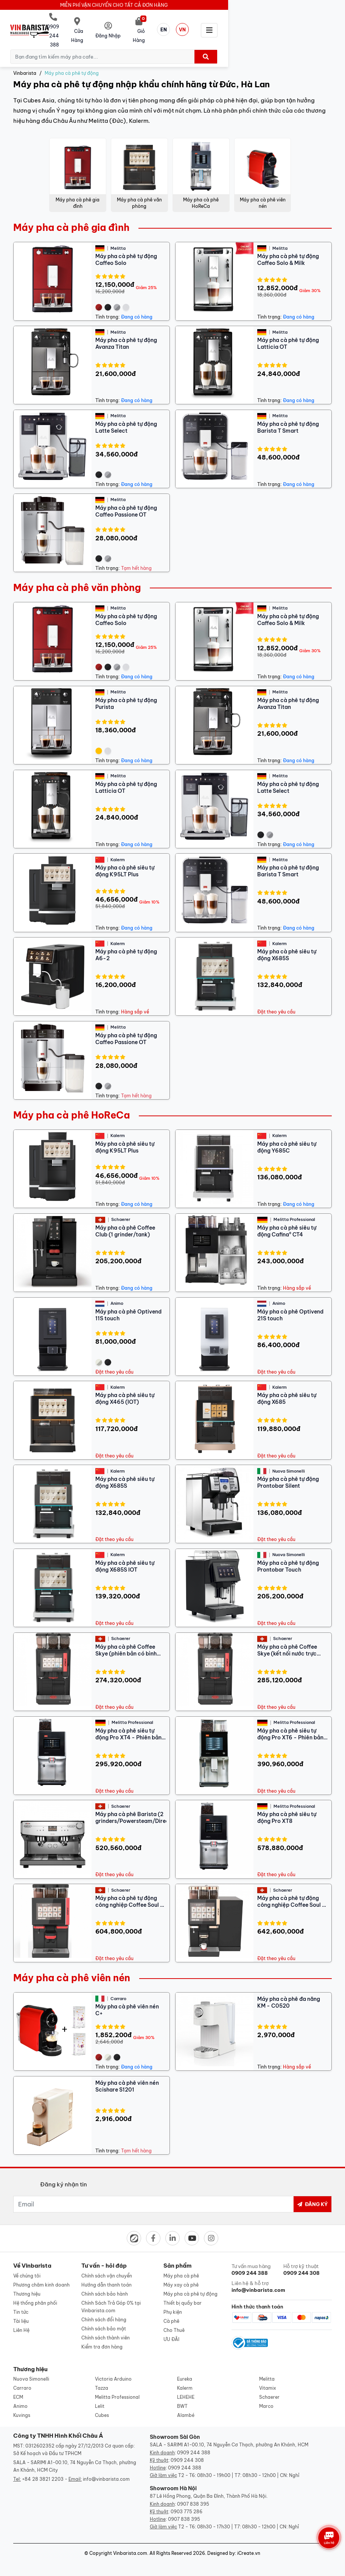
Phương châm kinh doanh (41, 2275)
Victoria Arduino (113, 2371)
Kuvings (21, 2407)
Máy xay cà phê (181, 2275)
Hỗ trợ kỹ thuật (307, 2260)
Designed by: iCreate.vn (233, 2545)
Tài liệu (21, 2312)
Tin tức (20, 2302)
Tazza (101, 2380)
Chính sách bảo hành (104, 2284)
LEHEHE (185, 2389)
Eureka (184, 2371)
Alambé (185, 2407)
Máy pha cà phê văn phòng (77, 578)
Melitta (267, 2371)
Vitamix (267, 2380)
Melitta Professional (117, 2389)
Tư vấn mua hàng (256, 2260)
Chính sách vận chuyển (106, 2266)
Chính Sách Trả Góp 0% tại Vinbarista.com (111, 2297)
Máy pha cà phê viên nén (71, 1968)
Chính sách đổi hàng (103, 2310)
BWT (182, 2398)
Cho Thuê (174, 2321)
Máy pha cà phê (181, 2266)
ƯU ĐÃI (171, 2330)
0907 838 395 (193, 2496)
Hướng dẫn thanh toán (106, 2275)
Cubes (102, 2407)
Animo (20, 2398)
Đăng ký (312, 2195)
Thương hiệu (26, 2284)
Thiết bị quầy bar (182, 2293)
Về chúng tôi (26, 2266)
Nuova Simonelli (31, 2371)
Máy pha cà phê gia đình (71, 218)
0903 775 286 (186, 2503)
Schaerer (269, 2389)
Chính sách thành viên (105, 2328)
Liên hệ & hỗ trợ (256, 2277)
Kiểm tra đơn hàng (102, 2337)
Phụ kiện (172, 2302)
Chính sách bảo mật (103, 2319)
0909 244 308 (187, 2452)
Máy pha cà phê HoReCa (71, 1106)
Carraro (22, 2380)
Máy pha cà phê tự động (72, 64)
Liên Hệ (21, 2321)
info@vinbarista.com (106, 2471)
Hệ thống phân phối (35, 2293)
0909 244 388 (193, 2445)
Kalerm (185, 2380)
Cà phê (171, 2312)
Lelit (99, 2398)
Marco (266, 2398)
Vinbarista (24, 64)
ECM (18, 2389)
